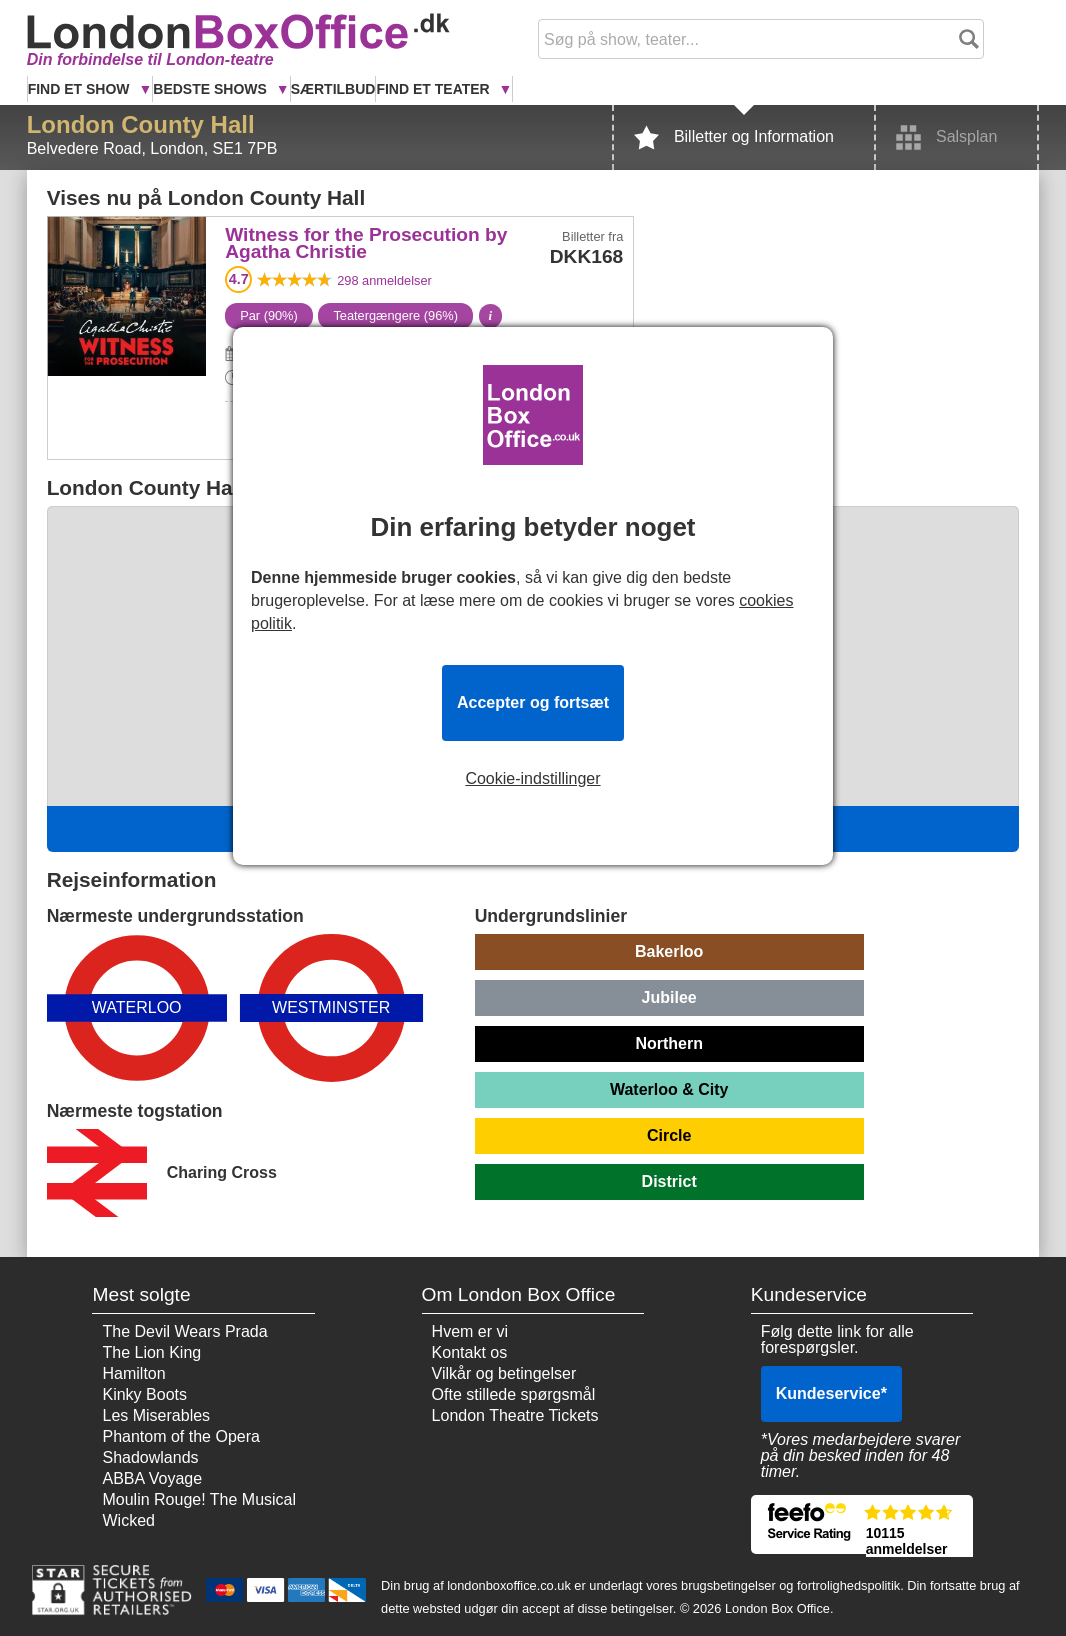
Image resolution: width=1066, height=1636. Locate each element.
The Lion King (151, 1352)
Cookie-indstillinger (532, 779)
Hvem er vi (470, 1331)
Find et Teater (434, 89)
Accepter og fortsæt (533, 702)
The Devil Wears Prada (184, 1331)
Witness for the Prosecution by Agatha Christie (126, 260)
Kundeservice (831, 1393)
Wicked (128, 1520)
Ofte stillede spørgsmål (514, 1394)
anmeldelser (384, 280)
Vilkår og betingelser (504, 1373)
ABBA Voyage (152, 1478)
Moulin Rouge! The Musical (199, 1499)
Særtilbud (333, 89)
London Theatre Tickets (515, 1415)
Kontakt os (470, 1352)
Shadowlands (150, 1457)
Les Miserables (156, 1415)
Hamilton (133, 1373)
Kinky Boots (144, 1394)
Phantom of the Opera (180, 1436)
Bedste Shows (211, 89)
